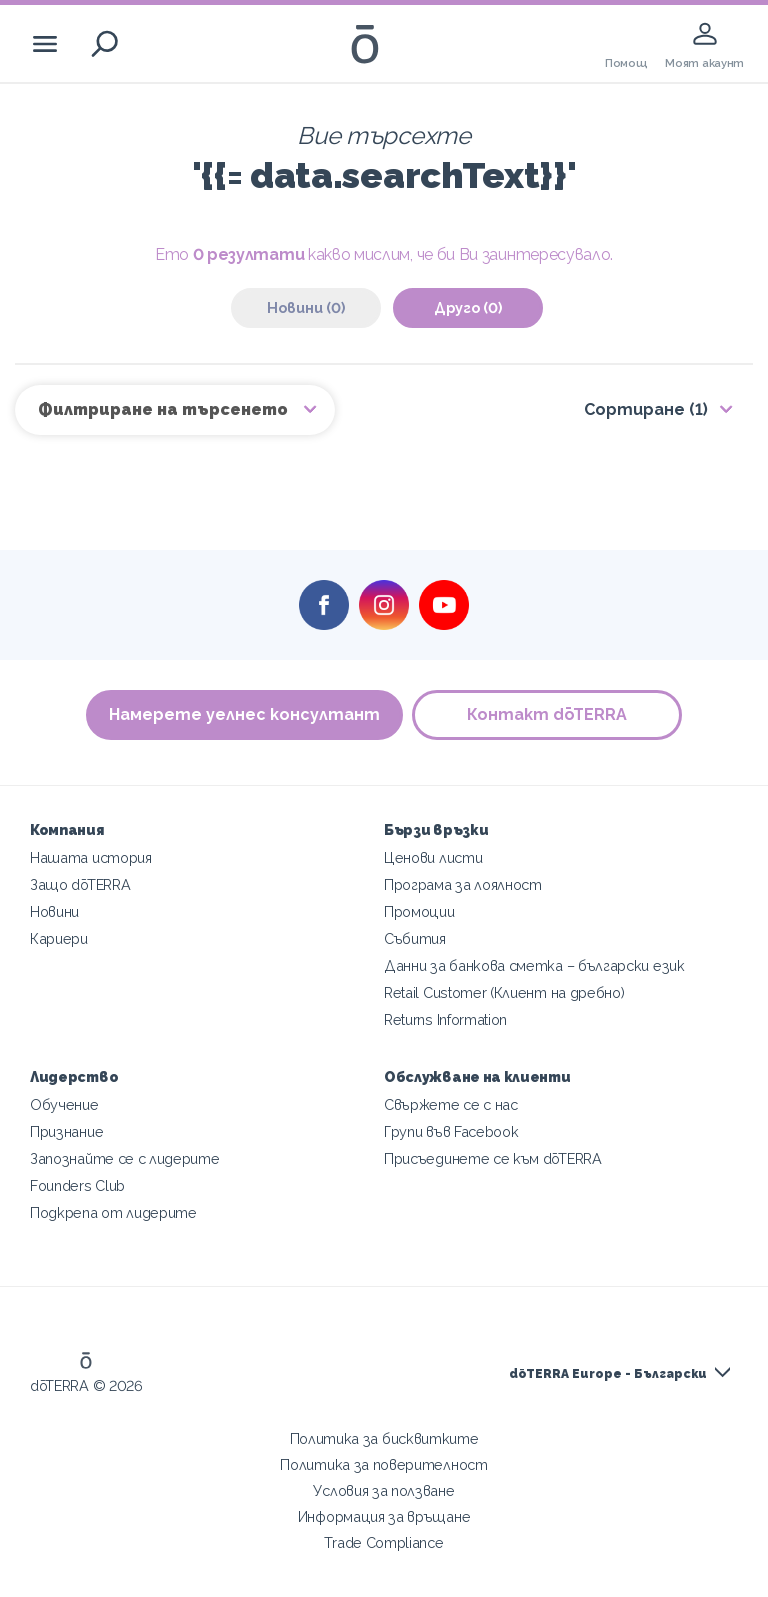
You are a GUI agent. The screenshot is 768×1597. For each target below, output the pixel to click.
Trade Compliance (383, 1542)
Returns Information (445, 1019)
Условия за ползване (383, 1490)
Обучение (64, 1104)
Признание (66, 1131)
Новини (54, 911)
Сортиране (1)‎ (646, 409)
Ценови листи (433, 857)
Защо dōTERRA (80, 884)
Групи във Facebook (451, 1131)
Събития (415, 938)
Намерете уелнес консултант (244, 714)
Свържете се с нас (451, 1104)
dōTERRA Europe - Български (608, 1374)
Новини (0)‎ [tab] (306, 307)
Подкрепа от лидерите (113, 1212)
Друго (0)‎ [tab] (468, 307)
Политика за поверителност (383, 1464)
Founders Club (77, 1185)
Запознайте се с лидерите (125, 1158)
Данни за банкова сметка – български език (534, 965)
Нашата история (91, 857)
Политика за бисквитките (384, 1438)
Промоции (419, 911)
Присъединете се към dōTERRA (493, 1158)
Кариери (59, 938)
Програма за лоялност (463, 884)
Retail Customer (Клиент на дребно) (504, 992)
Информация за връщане (384, 1516)
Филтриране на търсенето (165, 409)
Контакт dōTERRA (548, 714)
